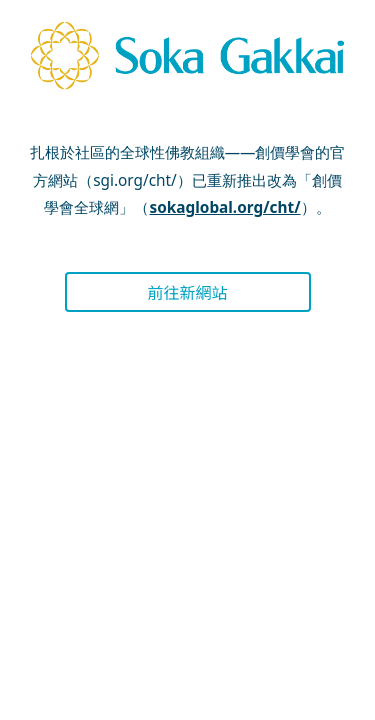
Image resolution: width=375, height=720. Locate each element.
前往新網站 (187, 292)
